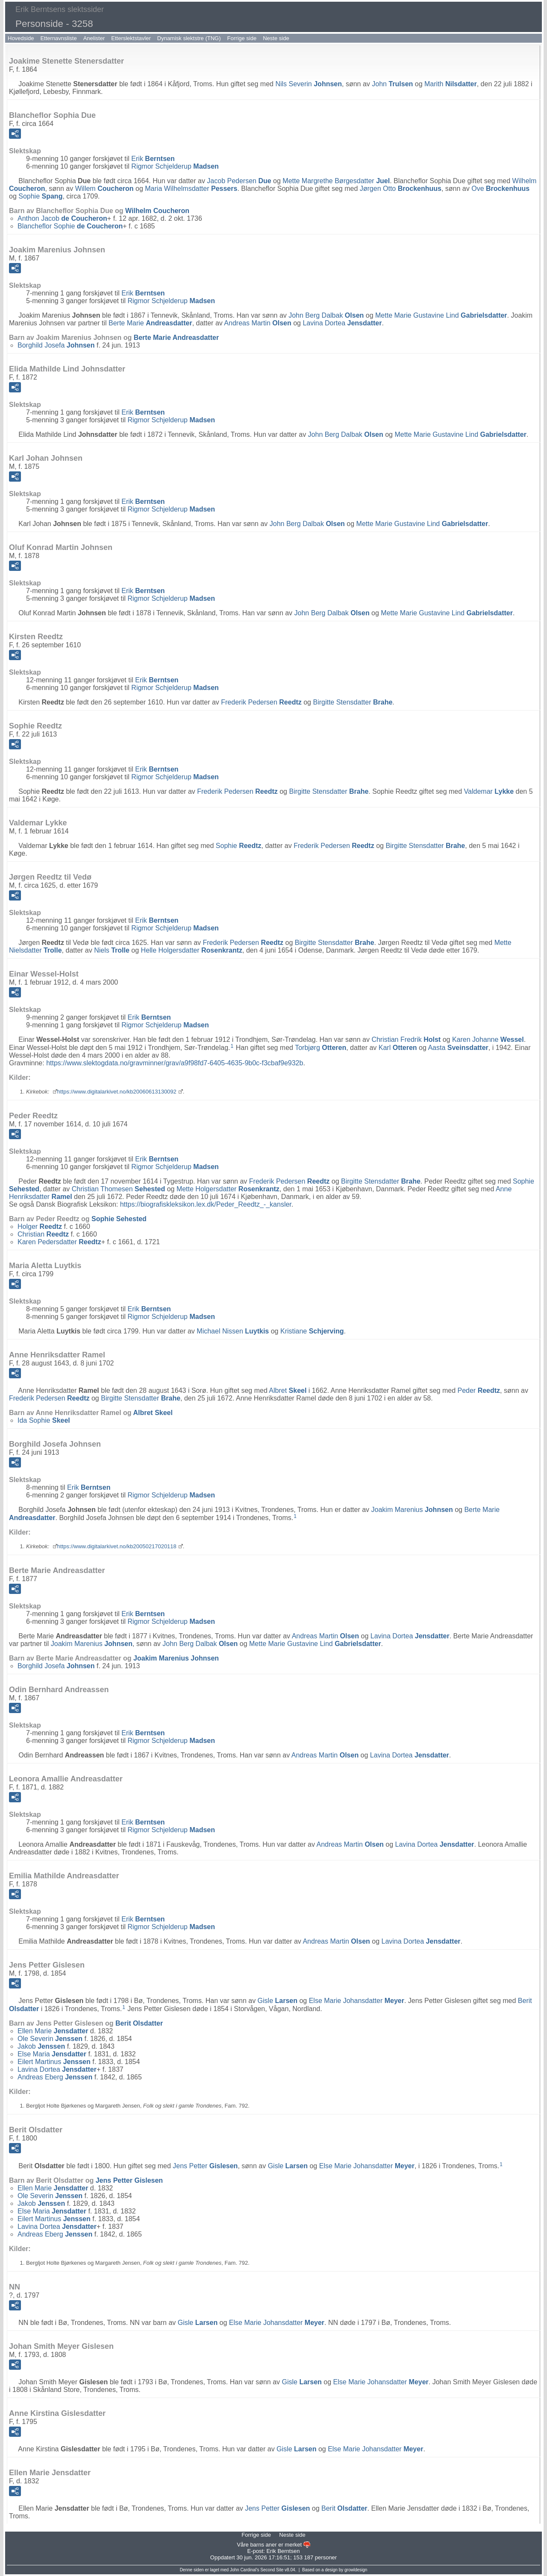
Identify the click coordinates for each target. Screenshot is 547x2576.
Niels (111, 950)
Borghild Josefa (56, 345)
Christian (43, 1234)
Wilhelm (157, 210)
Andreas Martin (257, 323)
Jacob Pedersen (239, 180)
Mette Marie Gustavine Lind (441, 315)
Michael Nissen (233, 1331)
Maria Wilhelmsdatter (191, 188)
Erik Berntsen (283, 2551)
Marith (450, 84)
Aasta (458, 1047)
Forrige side (242, 38)
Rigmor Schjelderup (175, 166)
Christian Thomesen (118, 1189)
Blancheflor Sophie (70, 226)
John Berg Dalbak (326, 315)
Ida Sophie (44, 1420)
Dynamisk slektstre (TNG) (189, 38)
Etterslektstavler (130, 38)
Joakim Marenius (412, 1509)
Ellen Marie (53, 2031)
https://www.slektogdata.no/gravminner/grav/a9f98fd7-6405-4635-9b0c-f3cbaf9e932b (174, 1063)
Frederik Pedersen (261, 702)
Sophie (40, 196)
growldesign (355, 2569)
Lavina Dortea (342, 323)
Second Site (271, 2569)
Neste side (276, 38)
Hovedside (21, 38)
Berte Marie (150, 323)
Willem (104, 188)
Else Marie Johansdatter (356, 2000)
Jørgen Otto (400, 188)
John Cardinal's (244, 2569)
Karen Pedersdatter (59, 1242)
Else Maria (52, 2054)
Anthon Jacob (62, 218)
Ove (500, 188)
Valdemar (489, 791)
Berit (139, 2023)
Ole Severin (50, 2038)
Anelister (94, 38)
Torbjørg (320, 1047)
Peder (479, 1390)
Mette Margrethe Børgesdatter (336, 180)
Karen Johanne (488, 1039)
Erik (152, 158)
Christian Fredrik (406, 1039)
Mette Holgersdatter (227, 1189)
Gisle (277, 2000)
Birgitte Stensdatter (352, 702)
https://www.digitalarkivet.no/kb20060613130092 (116, 1091)
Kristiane (312, 1331)
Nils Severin (308, 84)
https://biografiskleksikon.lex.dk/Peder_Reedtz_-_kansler (205, 1204)
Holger (40, 1226)
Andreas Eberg (55, 2077)
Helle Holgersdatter (191, 950)
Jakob (41, 2046)
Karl (398, 1047)
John (392, 84)
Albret (287, 1390)
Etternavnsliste (58, 38)
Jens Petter (205, 2166)
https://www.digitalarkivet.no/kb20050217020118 (116, 1546)
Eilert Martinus (54, 2061)
